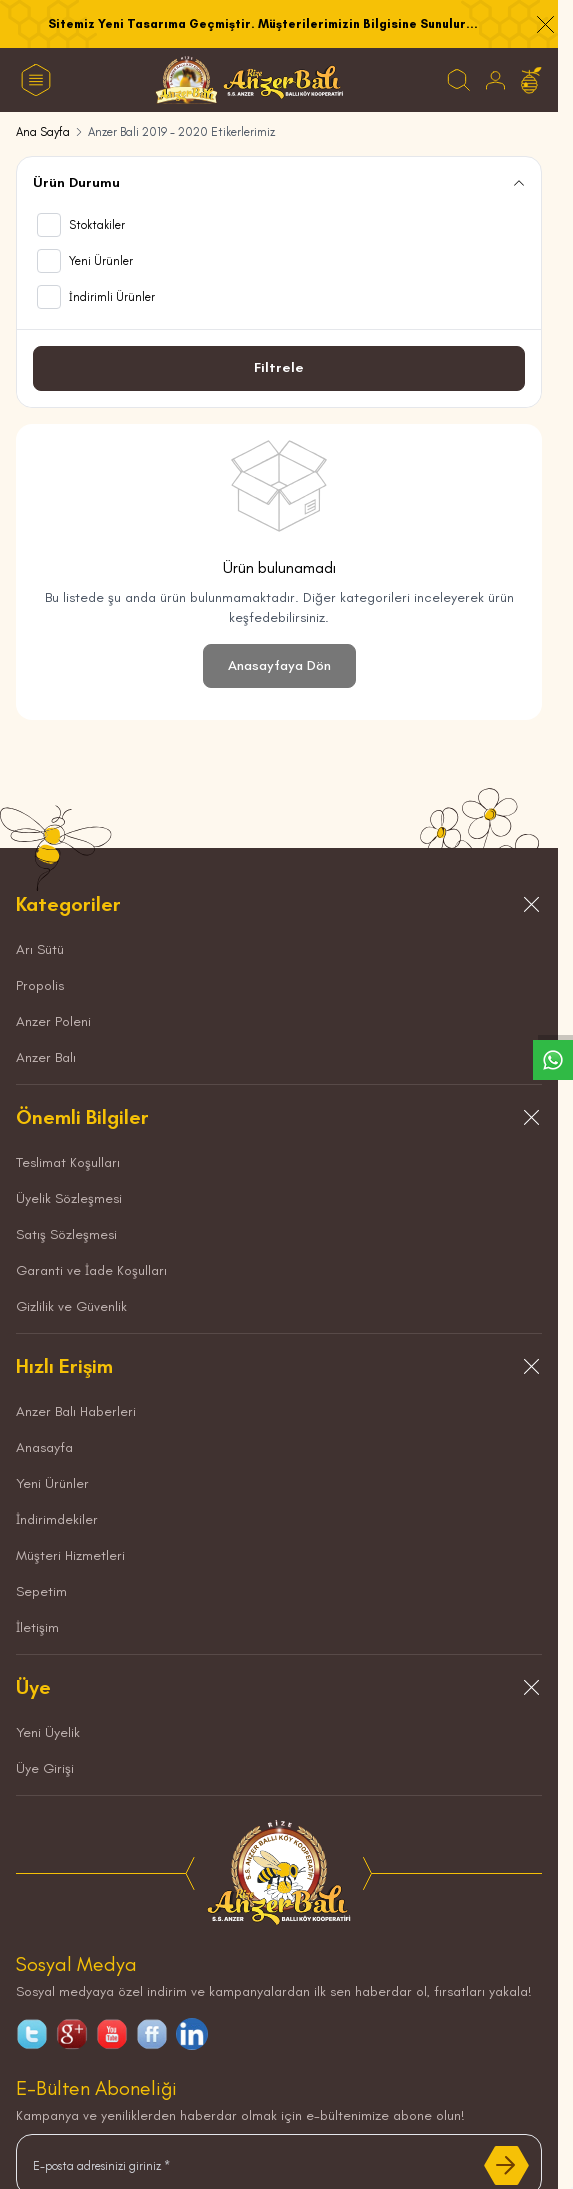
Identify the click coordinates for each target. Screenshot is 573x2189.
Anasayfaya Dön (279, 665)
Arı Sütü (40, 949)
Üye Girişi (45, 1768)
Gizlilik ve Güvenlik (71, 1306)
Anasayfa (44, 1447)
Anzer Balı (46, 1057)
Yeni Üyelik (48, 1732)
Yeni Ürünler (52, 1483)
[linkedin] (192, 2034)
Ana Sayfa (43, 132)
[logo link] (250, 80)
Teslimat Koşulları (68, 1162)
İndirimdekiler (57, 1519)
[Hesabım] (495, 80)
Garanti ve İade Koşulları (91, 1270)
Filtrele (279, 367)
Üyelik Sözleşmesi (69, 1198)
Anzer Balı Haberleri (76, 1411)
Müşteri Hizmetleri (70, 1555)
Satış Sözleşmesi (66, 1234)
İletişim (37, 1627)
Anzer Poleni (53, 1021)
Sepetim (41, 1591)
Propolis (40, 985)
